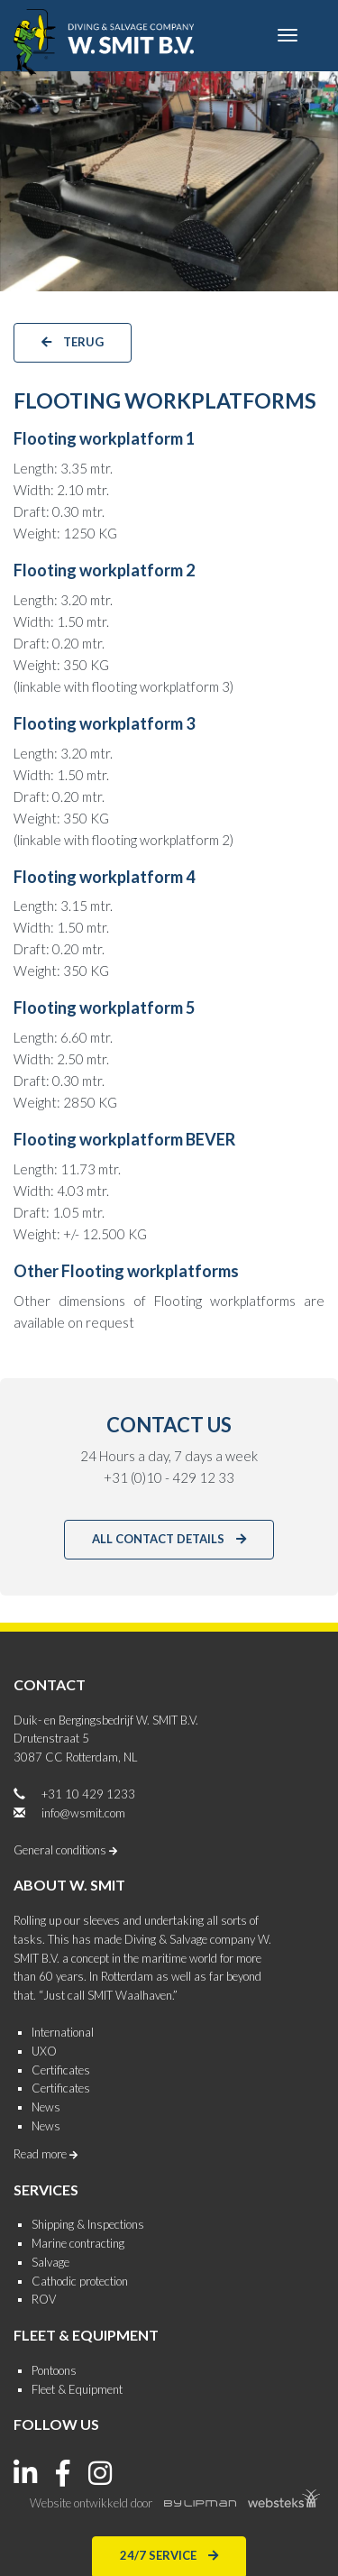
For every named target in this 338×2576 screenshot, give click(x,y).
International (63, 2032)
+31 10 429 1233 (88, 1794)
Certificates (61, 2070)
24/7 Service (169, 2554)
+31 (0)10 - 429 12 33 (169, 1477)
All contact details (169, 1538)
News (46, 2107)
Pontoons (54, 2370)
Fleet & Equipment (77, 2389)
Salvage (50, 2262)
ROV (44, 2299)
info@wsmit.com (83, 1813)
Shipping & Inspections (88, 2224)
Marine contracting (78, 2243)
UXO (44, 2051)
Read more (46, 2154)
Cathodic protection (80, 2281)
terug (72, 341)
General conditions (65, 1850)
